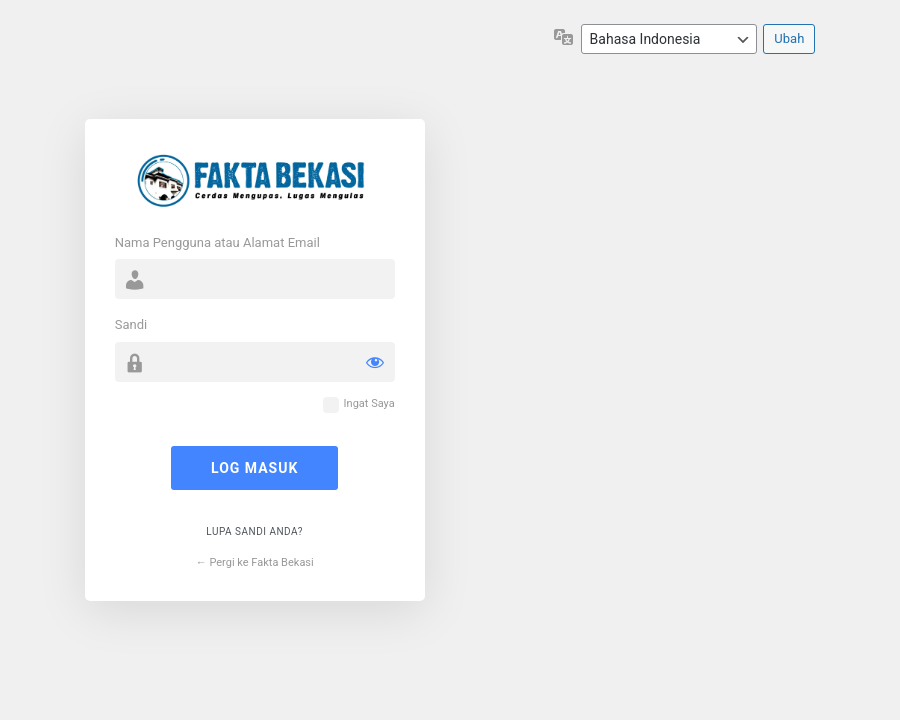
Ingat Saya (369, 403)
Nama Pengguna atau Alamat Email (217, 242)
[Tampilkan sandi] (375, 362)
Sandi (131, 324)
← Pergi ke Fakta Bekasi (255, 562)
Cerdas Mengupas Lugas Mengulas (255, 179)
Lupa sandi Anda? (254, 531)
